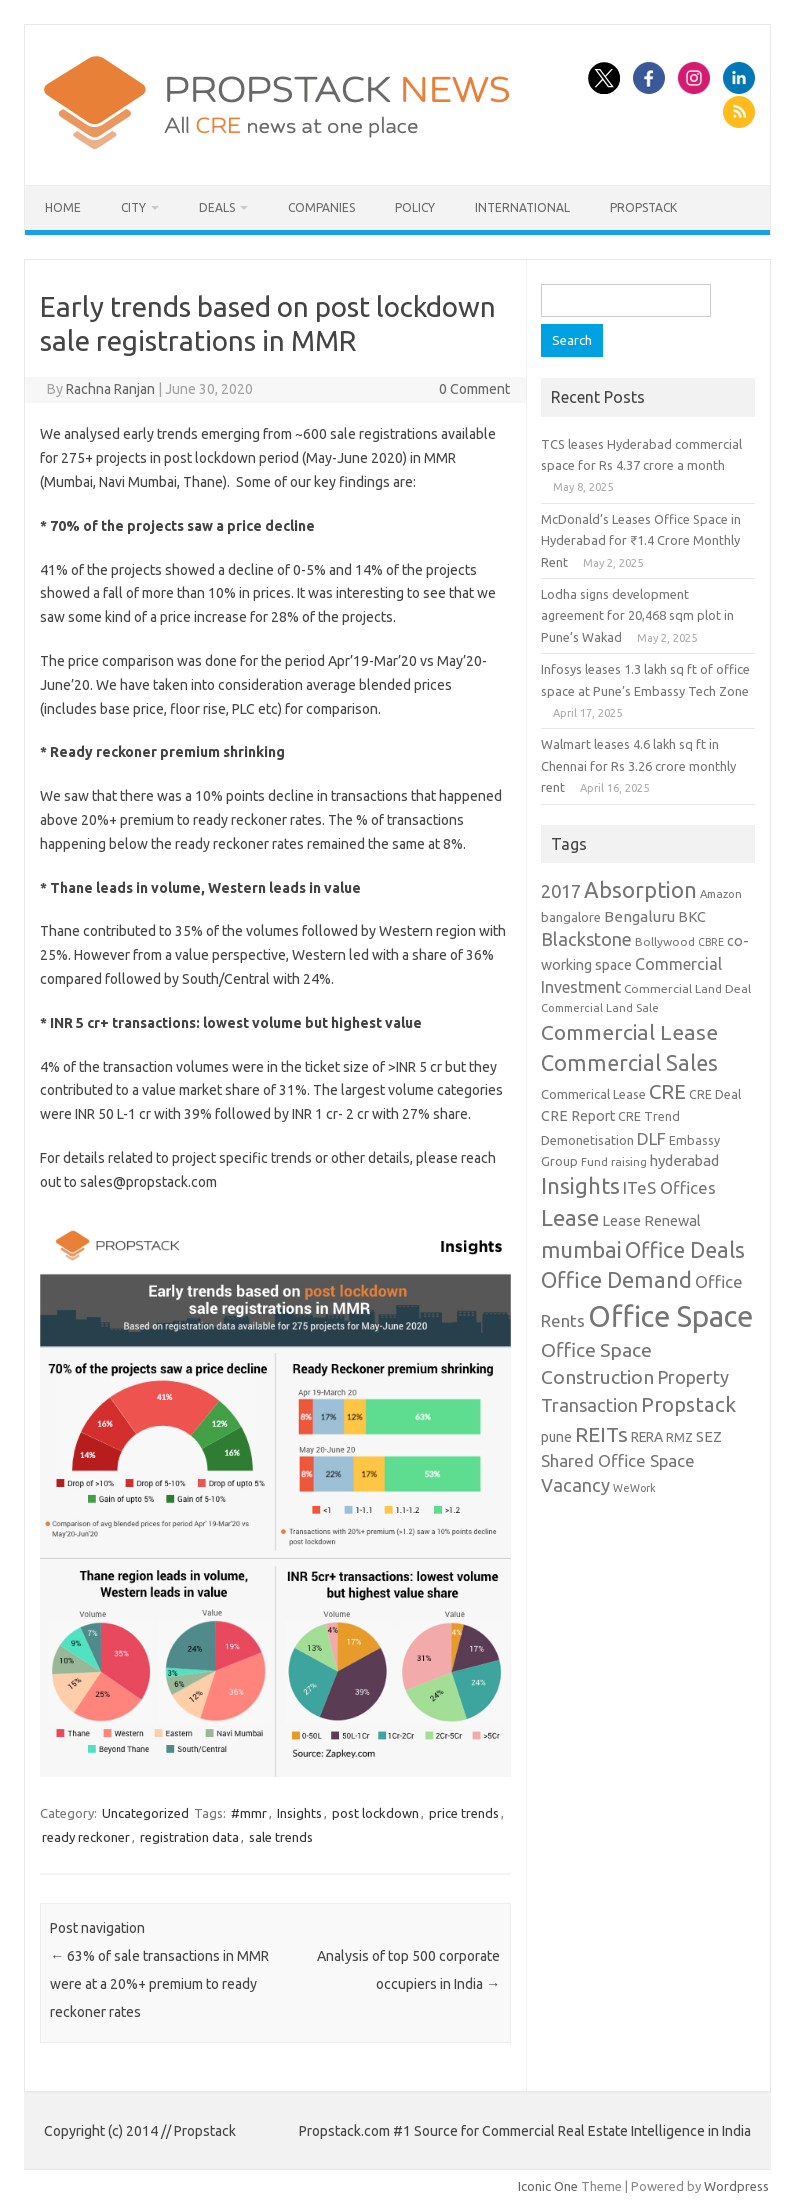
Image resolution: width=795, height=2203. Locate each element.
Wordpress (736, 2186)
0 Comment (474, 389)
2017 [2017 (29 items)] (561, 891)
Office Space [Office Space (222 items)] (670, 1316)
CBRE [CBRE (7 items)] (711, 942)
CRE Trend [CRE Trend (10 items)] (649, 1116)
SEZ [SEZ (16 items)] (709, 1436)
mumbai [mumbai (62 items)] (581, 1249)
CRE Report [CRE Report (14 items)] (578, 1116)
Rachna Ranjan (110, 389)
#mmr (249, 1813)
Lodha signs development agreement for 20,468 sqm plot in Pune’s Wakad (637, 615)
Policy (415, 207)
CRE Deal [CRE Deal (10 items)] (715, 1094)
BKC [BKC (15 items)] (692, 916)
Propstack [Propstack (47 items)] (688, 1404)
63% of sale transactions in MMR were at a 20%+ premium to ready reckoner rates (159, 1984)
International (522, 207)
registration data (189, 1837)
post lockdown (375, 1813)
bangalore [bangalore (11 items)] (571, 917)
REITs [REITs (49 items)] (601, 1434)
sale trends (281, 1837)
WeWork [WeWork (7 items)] (634, 1488)
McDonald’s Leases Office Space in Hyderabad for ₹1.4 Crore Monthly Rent (641, 540)
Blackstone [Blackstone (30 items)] (586, 939)
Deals (217, 207)
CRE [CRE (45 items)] (667, 1091)
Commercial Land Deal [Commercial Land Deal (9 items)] (687, 988)
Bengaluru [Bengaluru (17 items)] (639, 916)
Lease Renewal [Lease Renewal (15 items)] (651, 1220)
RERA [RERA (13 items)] (647, 1437)
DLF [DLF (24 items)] (651, 1138)
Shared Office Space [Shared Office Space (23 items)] (618, 1460)
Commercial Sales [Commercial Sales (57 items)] (629, 1063)
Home (63, 207)
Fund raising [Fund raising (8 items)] (614, 1161)
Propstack (643, 207)
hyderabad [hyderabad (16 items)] (684, 1160)
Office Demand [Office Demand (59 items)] (616, 1280)
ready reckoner (86, 1837)
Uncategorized (145, 1813)
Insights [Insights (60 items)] (580, 1185)
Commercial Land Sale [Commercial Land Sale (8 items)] (600, 1007)
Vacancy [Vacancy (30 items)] (575, 1485)
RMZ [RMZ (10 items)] (679, 1437)
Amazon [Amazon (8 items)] (721, 893)
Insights (299, 1813)
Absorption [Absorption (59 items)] (640, 890)
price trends (464, 1813)
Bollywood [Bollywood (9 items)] (665, 941)
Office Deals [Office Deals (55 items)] (685, 1250)
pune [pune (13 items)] (556, 1437)
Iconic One (548, 2186)
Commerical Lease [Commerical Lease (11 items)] (593, 1094)
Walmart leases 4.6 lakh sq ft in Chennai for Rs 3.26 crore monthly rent (638, 765)
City (133, 207)
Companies (321, 207)
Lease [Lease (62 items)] (570, 1217)
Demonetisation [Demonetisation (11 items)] (587, 1140)
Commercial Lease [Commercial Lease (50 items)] (629, 1032)
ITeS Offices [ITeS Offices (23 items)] (669, 1187)
